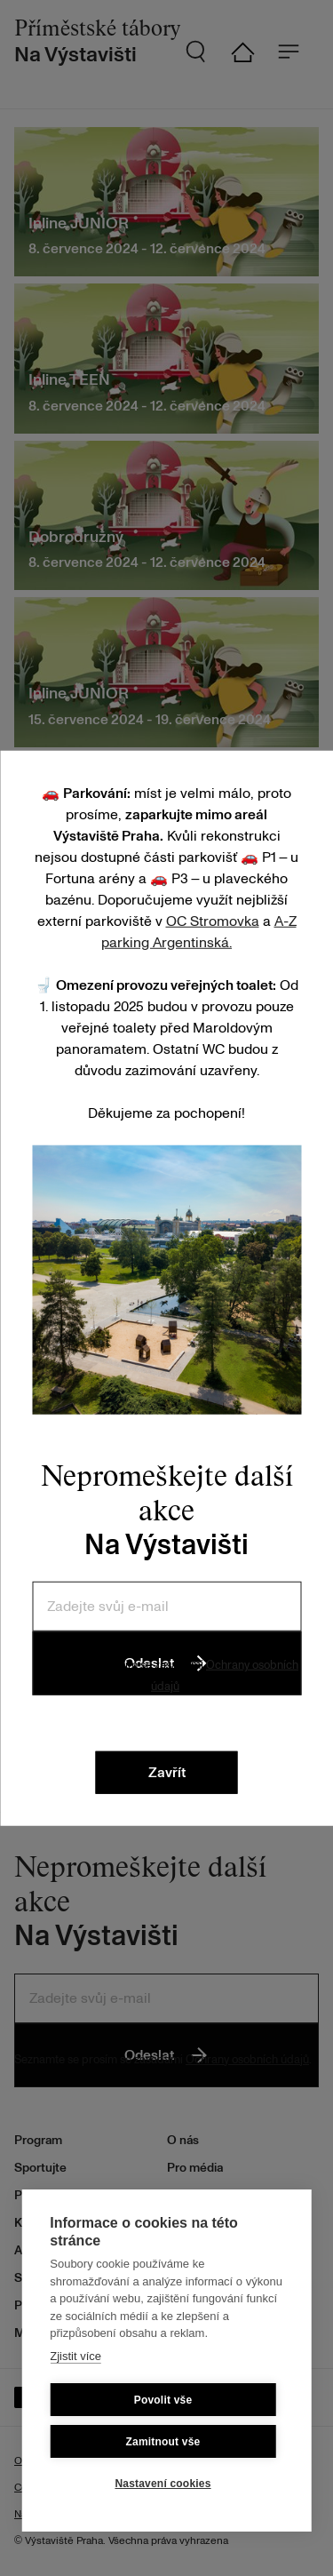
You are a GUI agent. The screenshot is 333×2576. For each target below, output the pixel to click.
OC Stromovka (212, 920)
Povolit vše (163, 2400)
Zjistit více (75, 2356)
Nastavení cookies (162, 2483)
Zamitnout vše (163, 2442)
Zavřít (167, 1772)
